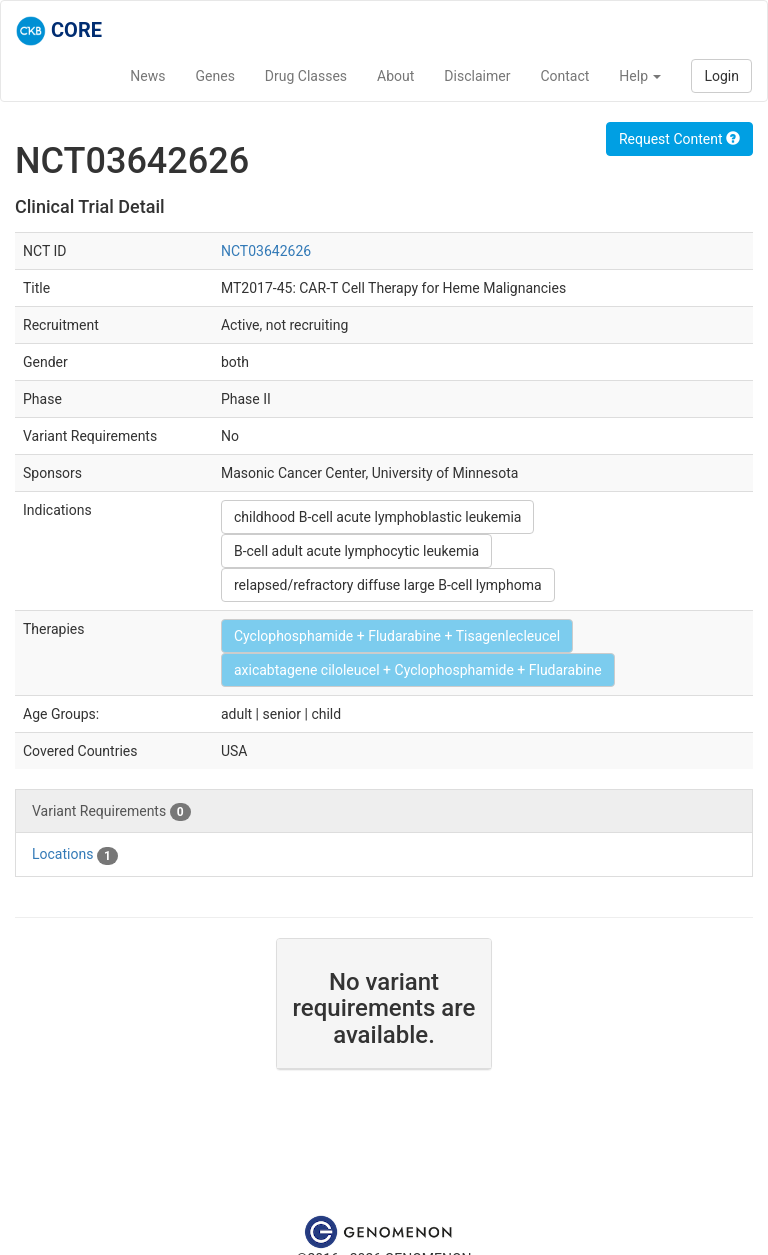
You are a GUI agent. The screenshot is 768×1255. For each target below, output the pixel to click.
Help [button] (640, 76)
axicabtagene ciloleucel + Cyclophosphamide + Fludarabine (418, 670)
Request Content (679, 139)
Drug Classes (306, 76)
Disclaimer (477, 76)
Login (721, 76)
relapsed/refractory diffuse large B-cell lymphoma (388, 585)
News (147, 76)
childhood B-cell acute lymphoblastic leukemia (378, 517)
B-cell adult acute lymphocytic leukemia (356, 551)
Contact (564, 76)
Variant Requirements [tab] (111, 812)
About (395, 76)
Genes (215, 76)
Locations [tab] (75, 855)
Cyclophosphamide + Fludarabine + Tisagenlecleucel (397, 636)
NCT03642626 (266, 251)
